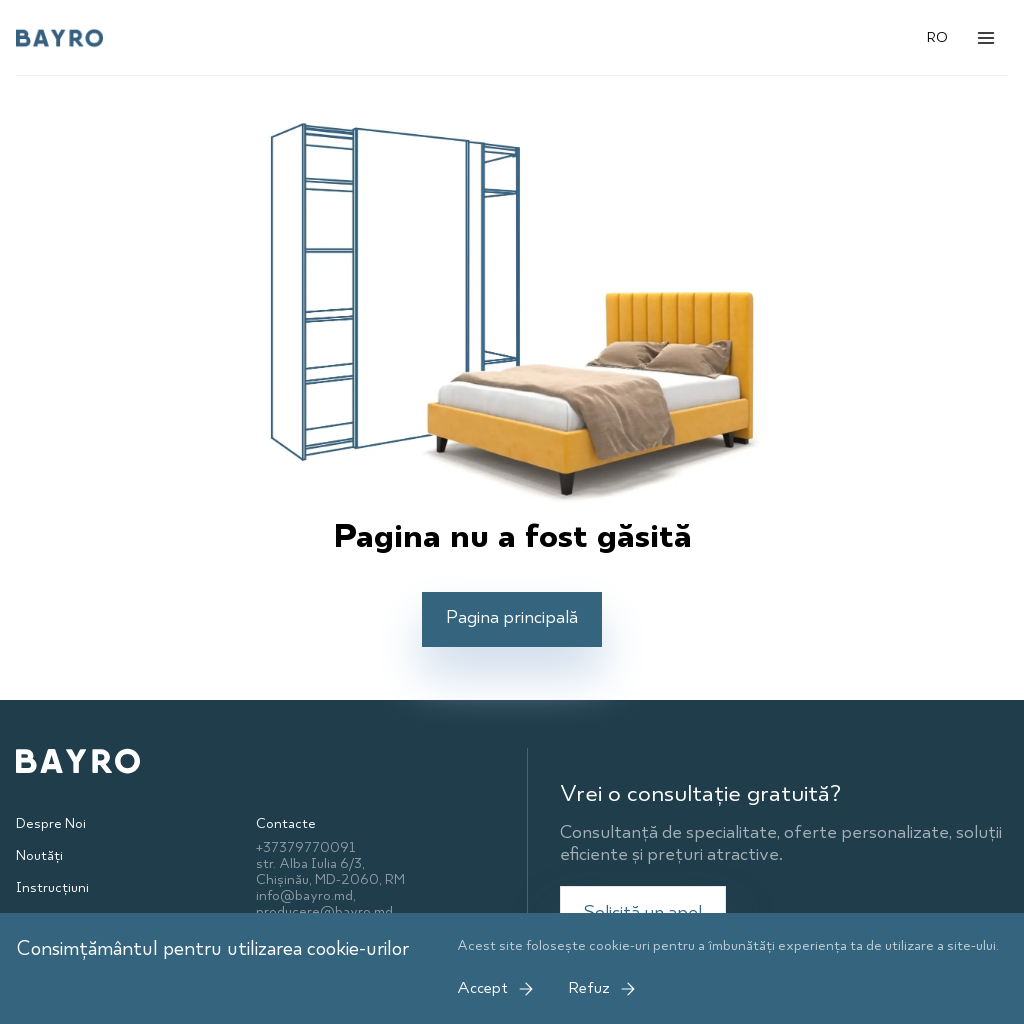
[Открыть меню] (986, 38)
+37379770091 (306, 848)
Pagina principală (512, 618)
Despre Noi (51, 824)
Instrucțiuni (52, 888)
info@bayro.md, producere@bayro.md (324, 904)
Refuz (603, 989)
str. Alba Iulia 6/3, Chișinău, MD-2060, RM (330, 872)
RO (937, 38)
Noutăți (39, 856)
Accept (496, 989)
